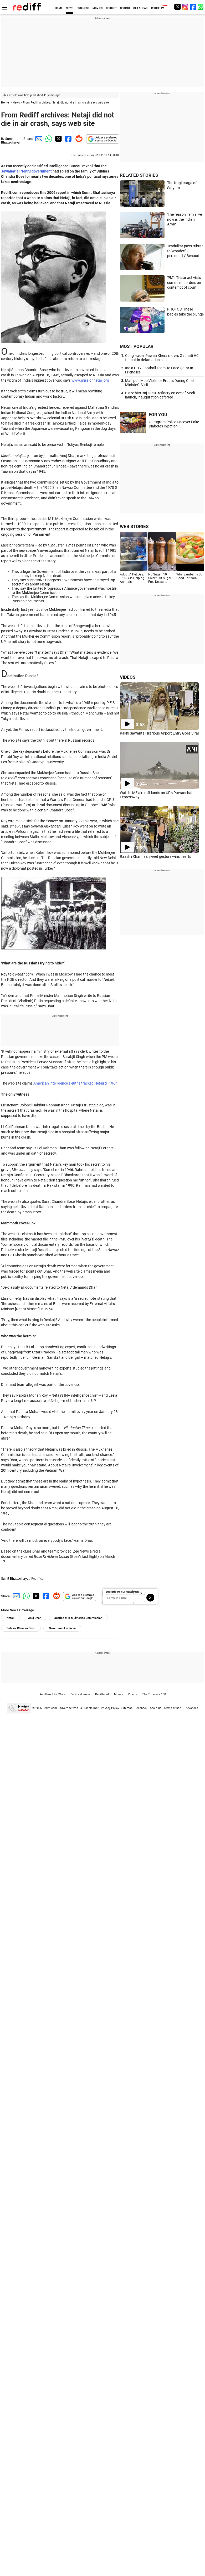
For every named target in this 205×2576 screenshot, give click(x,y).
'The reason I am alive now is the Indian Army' (184, 219)
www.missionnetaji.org (90, 380)
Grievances (190, 1708)
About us (155, 1708)
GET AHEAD (140, 8)
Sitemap (126, 1708)
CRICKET (111, 8)
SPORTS (125, 8)
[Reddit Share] (78, 139)
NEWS (69, 8)
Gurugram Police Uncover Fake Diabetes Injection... (174, 424)
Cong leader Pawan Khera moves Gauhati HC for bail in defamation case (162, 357)
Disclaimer (91, 1708)
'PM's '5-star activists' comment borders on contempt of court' (184, 282)
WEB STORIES (134, 526)
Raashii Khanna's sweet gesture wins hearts (155, 856)
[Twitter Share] (58, 139)
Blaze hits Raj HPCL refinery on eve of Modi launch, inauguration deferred (160, 395)
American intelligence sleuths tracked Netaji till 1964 (75, 1083)
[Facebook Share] (68, 139)
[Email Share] (38, 139)
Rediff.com (50, 1708)
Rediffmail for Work (52, 1694)
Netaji (10, 1618)
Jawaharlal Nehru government (26, 171)
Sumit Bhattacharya (10, 140)
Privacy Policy (110, 1708)
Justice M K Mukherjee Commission (78, 1618)
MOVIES (97, 8)
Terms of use (172, 1708)
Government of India (62, 1628)
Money (118, 1694)
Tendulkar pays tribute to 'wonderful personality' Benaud (185, 251)
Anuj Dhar (34, 1618)
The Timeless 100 (154, 1694)
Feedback (141, 1708)
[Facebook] (193, 6)
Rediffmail (102, 1694)
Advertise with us (70, 1708)
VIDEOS (127, 677)
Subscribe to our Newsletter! (122, 1591)
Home (5, 102)
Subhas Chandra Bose (21, 1628)
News (16, 102)
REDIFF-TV (157, 8)
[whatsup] (201, 6)
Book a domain (80, 1694)
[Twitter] (177, 6)
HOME (59, 8)
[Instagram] (185, 6)
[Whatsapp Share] (48, 139)
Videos (132, 1694)
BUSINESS (83, 8)
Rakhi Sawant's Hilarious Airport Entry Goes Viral (159, 733)
